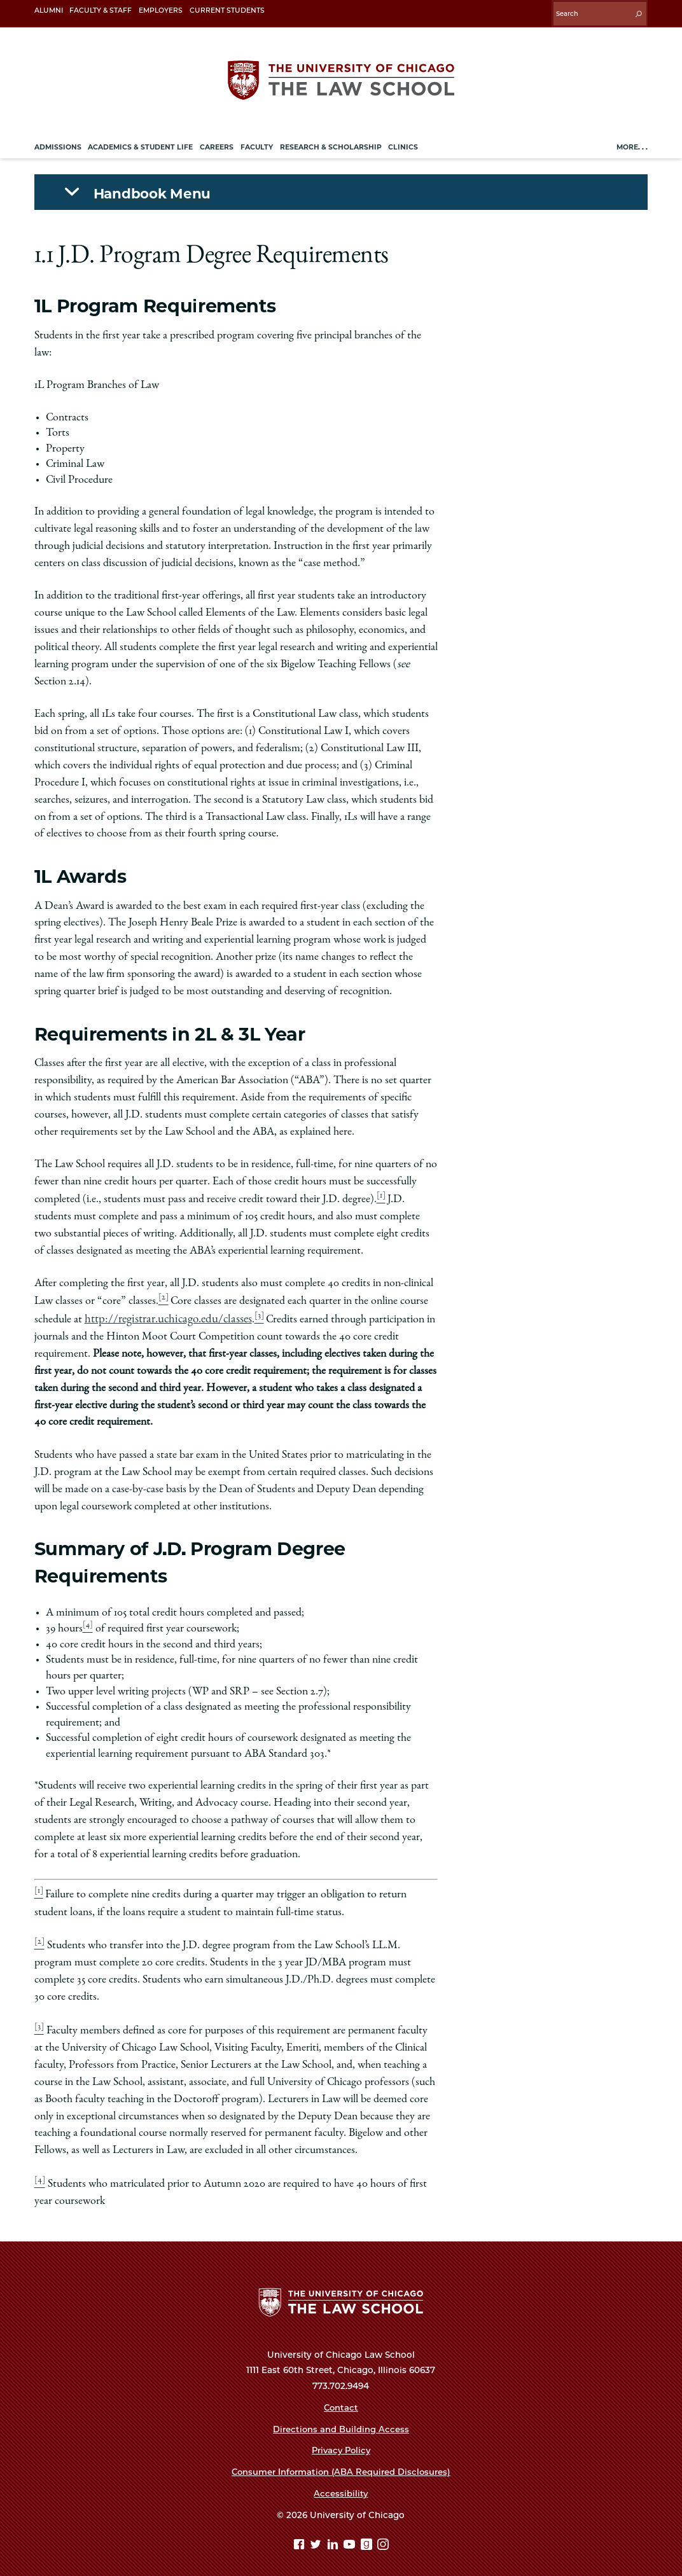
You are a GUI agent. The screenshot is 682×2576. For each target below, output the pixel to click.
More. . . (632, 143)
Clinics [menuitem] (403, 143)
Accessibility (341, 2484)
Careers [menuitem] (216, 143)
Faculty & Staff (100, 10)
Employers (161, 10)
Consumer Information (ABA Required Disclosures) (341, 2462)
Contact (341, 2398)
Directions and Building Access (341, 2419)
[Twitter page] (317, 2536)
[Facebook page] (300, 2536)
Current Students (227, 10)
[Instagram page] (383, 2536)
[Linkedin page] (334, 2536)
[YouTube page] (351, 2536)
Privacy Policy (340, 2440)
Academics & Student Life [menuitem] (140, 143)
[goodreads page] (368, 2536)
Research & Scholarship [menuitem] (331, 143)
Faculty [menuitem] (256, 143)
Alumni (48, 10)
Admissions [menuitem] (57, 143)
